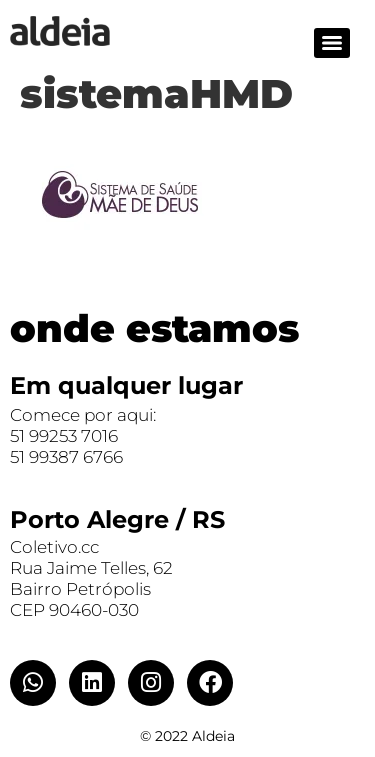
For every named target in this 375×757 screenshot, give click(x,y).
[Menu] (332, 43)
